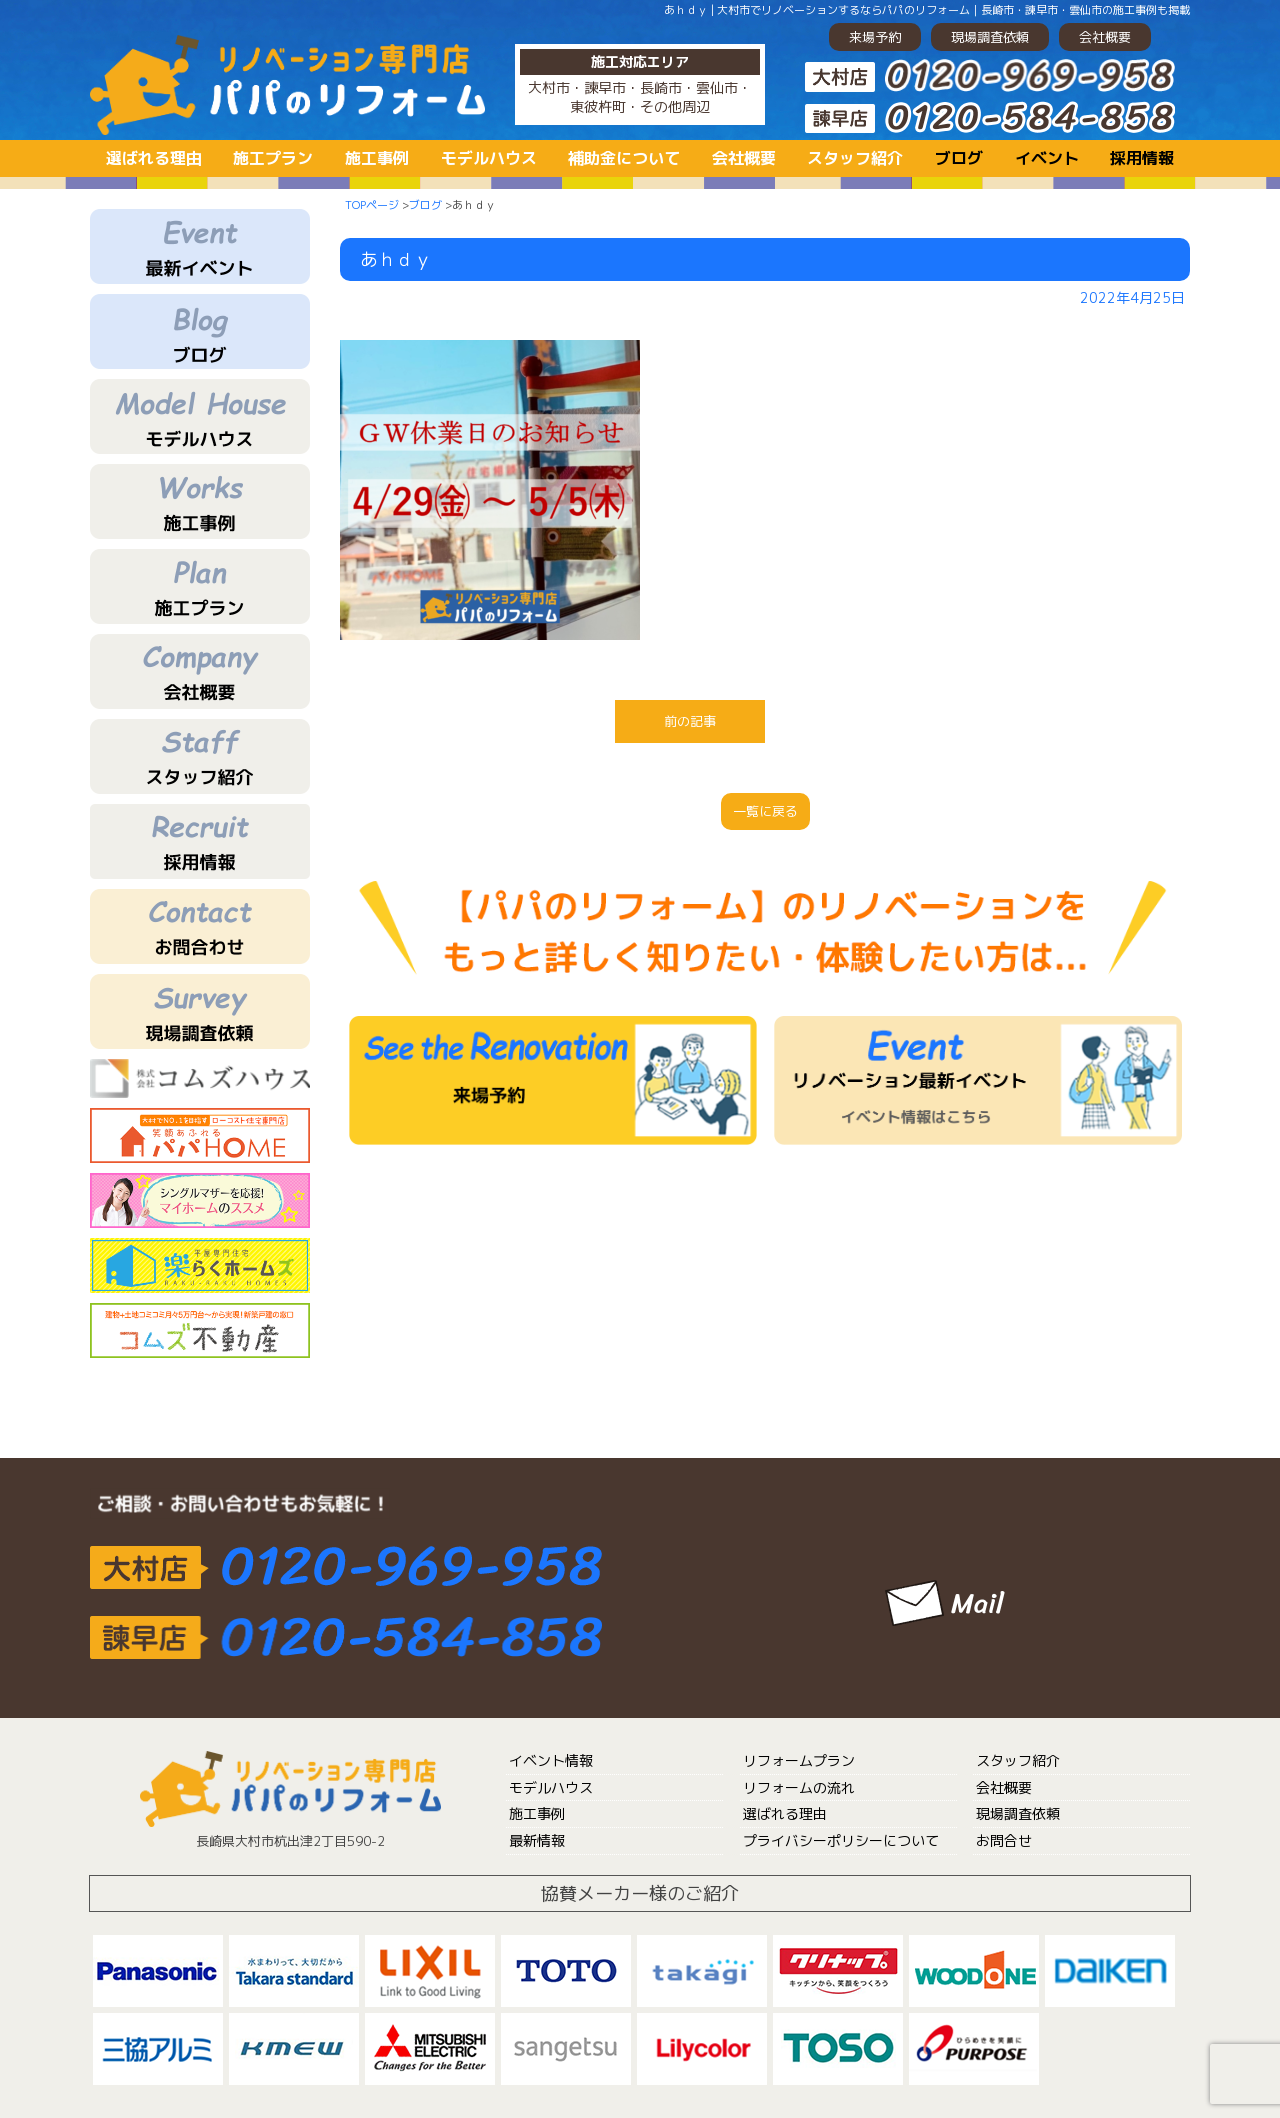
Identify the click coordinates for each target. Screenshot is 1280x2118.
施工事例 (377, 158)
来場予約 (875, 37)
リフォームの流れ (799, 1787)
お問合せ (1004, 1840)
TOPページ (372, 205)
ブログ (959, 158)
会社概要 (1105, 37)
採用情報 (1142, 158)
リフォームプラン (799, 1760)
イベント (1047, 158)
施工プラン (273, 158)
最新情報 (537, 1840)
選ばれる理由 (154, 158)
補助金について (624, 158)
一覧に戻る (765, 811)
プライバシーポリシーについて (841, 1840)
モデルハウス (489, 158)
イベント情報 (551, 1760)
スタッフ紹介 (855, 158)
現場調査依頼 (990, 37)
